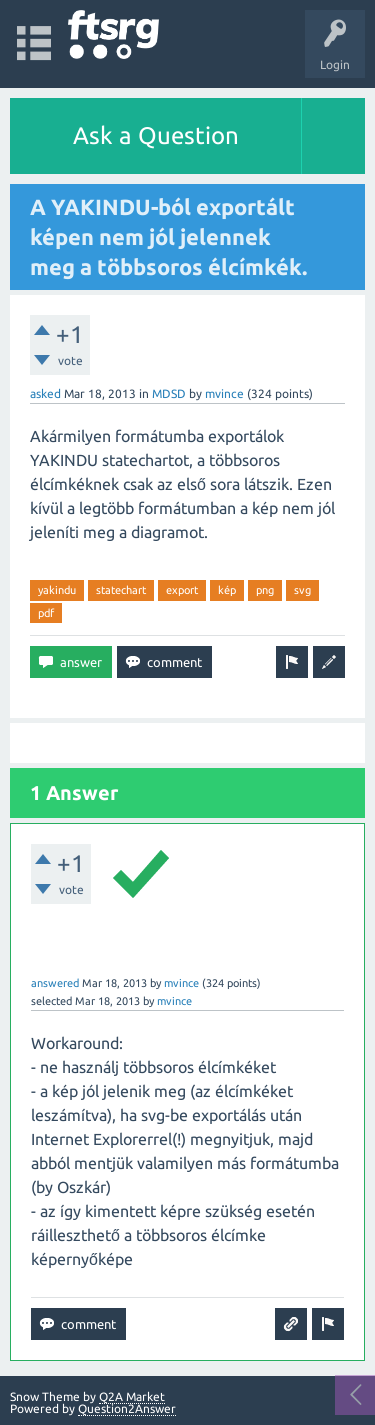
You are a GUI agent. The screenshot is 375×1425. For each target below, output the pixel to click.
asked (45, 393)
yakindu (57, 590)
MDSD (169, 393)
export (182, 590)
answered (55, 983)
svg (302, 590)
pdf (46, 613)
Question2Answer (127, 1408)
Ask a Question (156, 135)
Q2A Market (132, 1396)
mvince (224, 393)
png (265, 590)
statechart (121, 590)
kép (227, 590)
